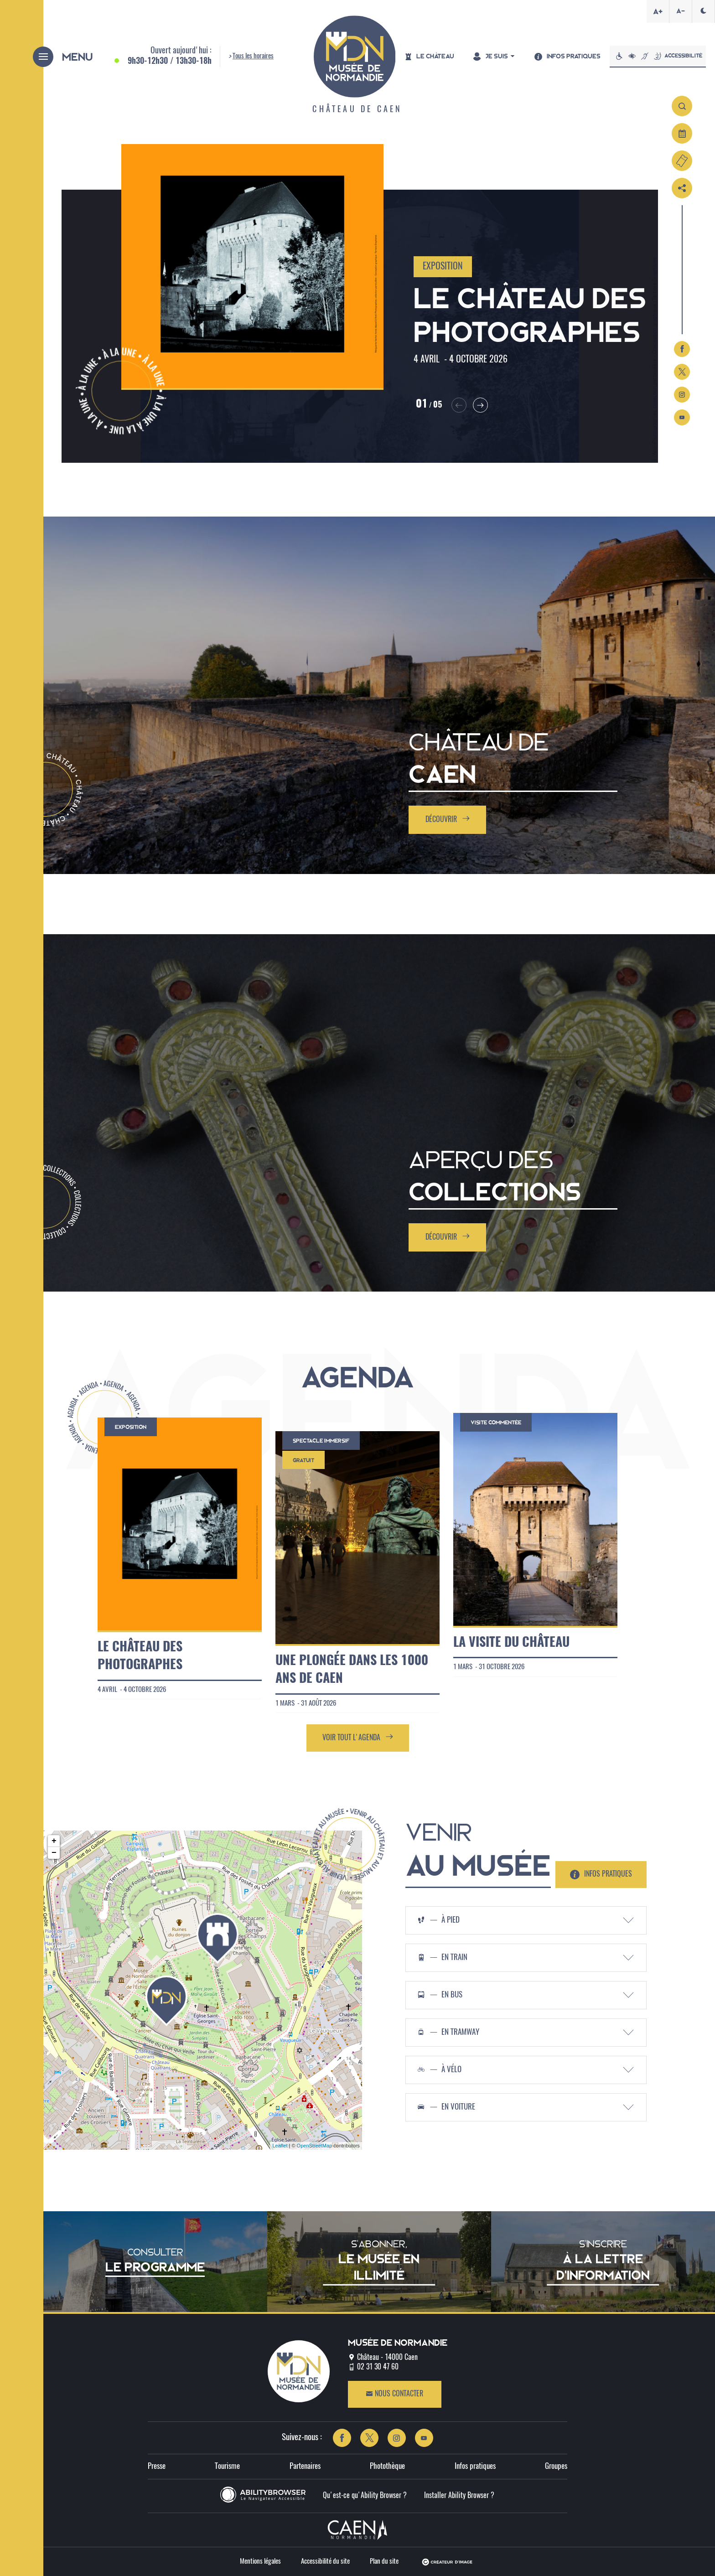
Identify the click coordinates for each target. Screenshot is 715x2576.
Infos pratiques (475, 2466)
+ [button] (54, 1841)
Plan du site (384, 2561)
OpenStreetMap (314, 2145)
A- (680, 11)
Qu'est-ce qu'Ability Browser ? (365, 2495)
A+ (658, 11)
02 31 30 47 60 (378, 2367)
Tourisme (227, 2466)
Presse (157, 2466)
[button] (443, 404)
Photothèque (387, 2466)
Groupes (556, 2466)
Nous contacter (394, 2394)
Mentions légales (260, 2561)
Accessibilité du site (325, 2561)
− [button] (54, 1852)
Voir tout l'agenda (357, 1737)
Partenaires (305, 2466)
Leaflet (279, 2145)
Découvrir (447, 819)
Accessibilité (657, 56)
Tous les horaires (253, 56)
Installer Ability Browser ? (459, 2495)
